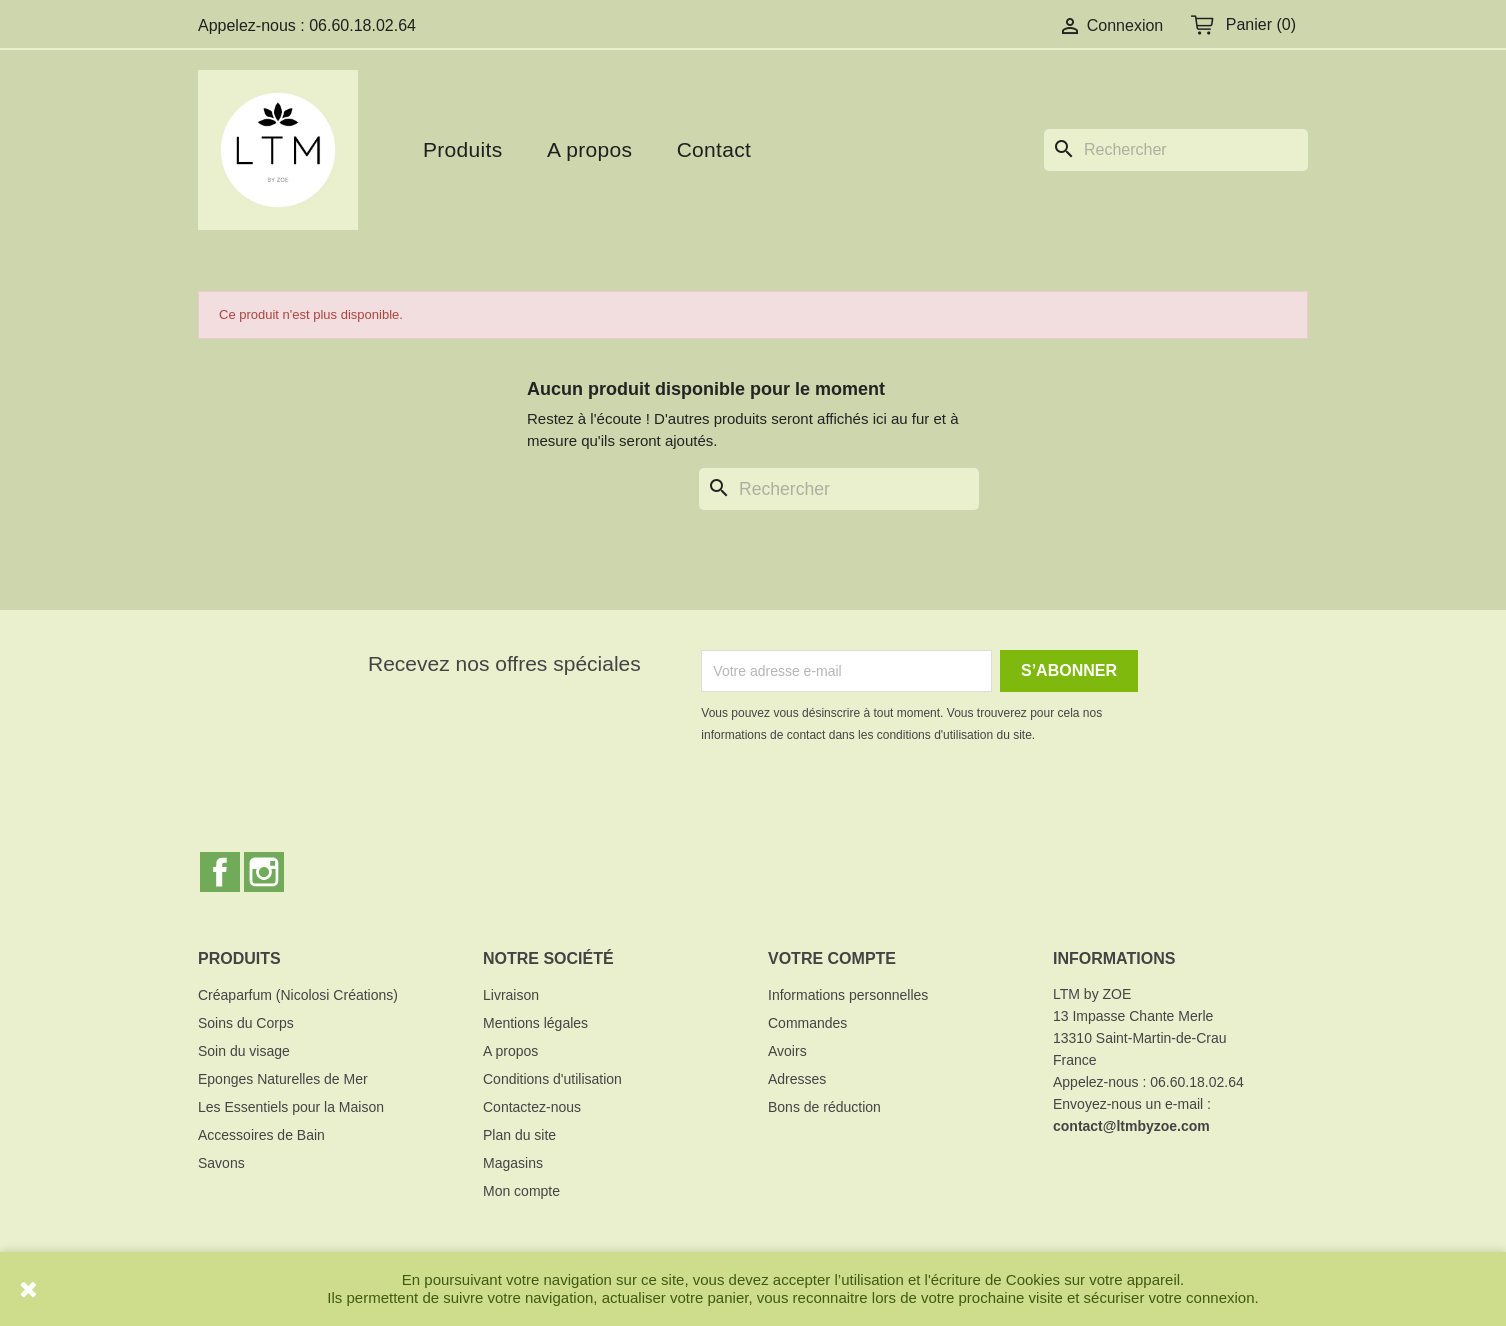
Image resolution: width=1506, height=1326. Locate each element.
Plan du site (519, 1135)
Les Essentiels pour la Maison (291, 1107)
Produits (462, 149)
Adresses (797, 1079)
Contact (714, 149)
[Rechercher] (1176, 150)
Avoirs (787, 1051)
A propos (589, 149)
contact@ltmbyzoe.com (1131, 1126)
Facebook (220, 872)
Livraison (511, 995)
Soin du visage (244, 1051)
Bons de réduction (824, 1107)
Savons (221, 1163)
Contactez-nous (532, 1107)
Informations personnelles (848, 995)
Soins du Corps (246, 1023)
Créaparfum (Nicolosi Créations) (298, 995)
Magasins (513, 1163)
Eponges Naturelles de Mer (283, 1079)
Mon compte (521, 1191)
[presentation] (868, 801)
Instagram (264, 872)
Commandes (807, 1023)
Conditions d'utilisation (552, 1079)
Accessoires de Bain (261, 1135)
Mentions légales (535, 1023)
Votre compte (832, 958)
